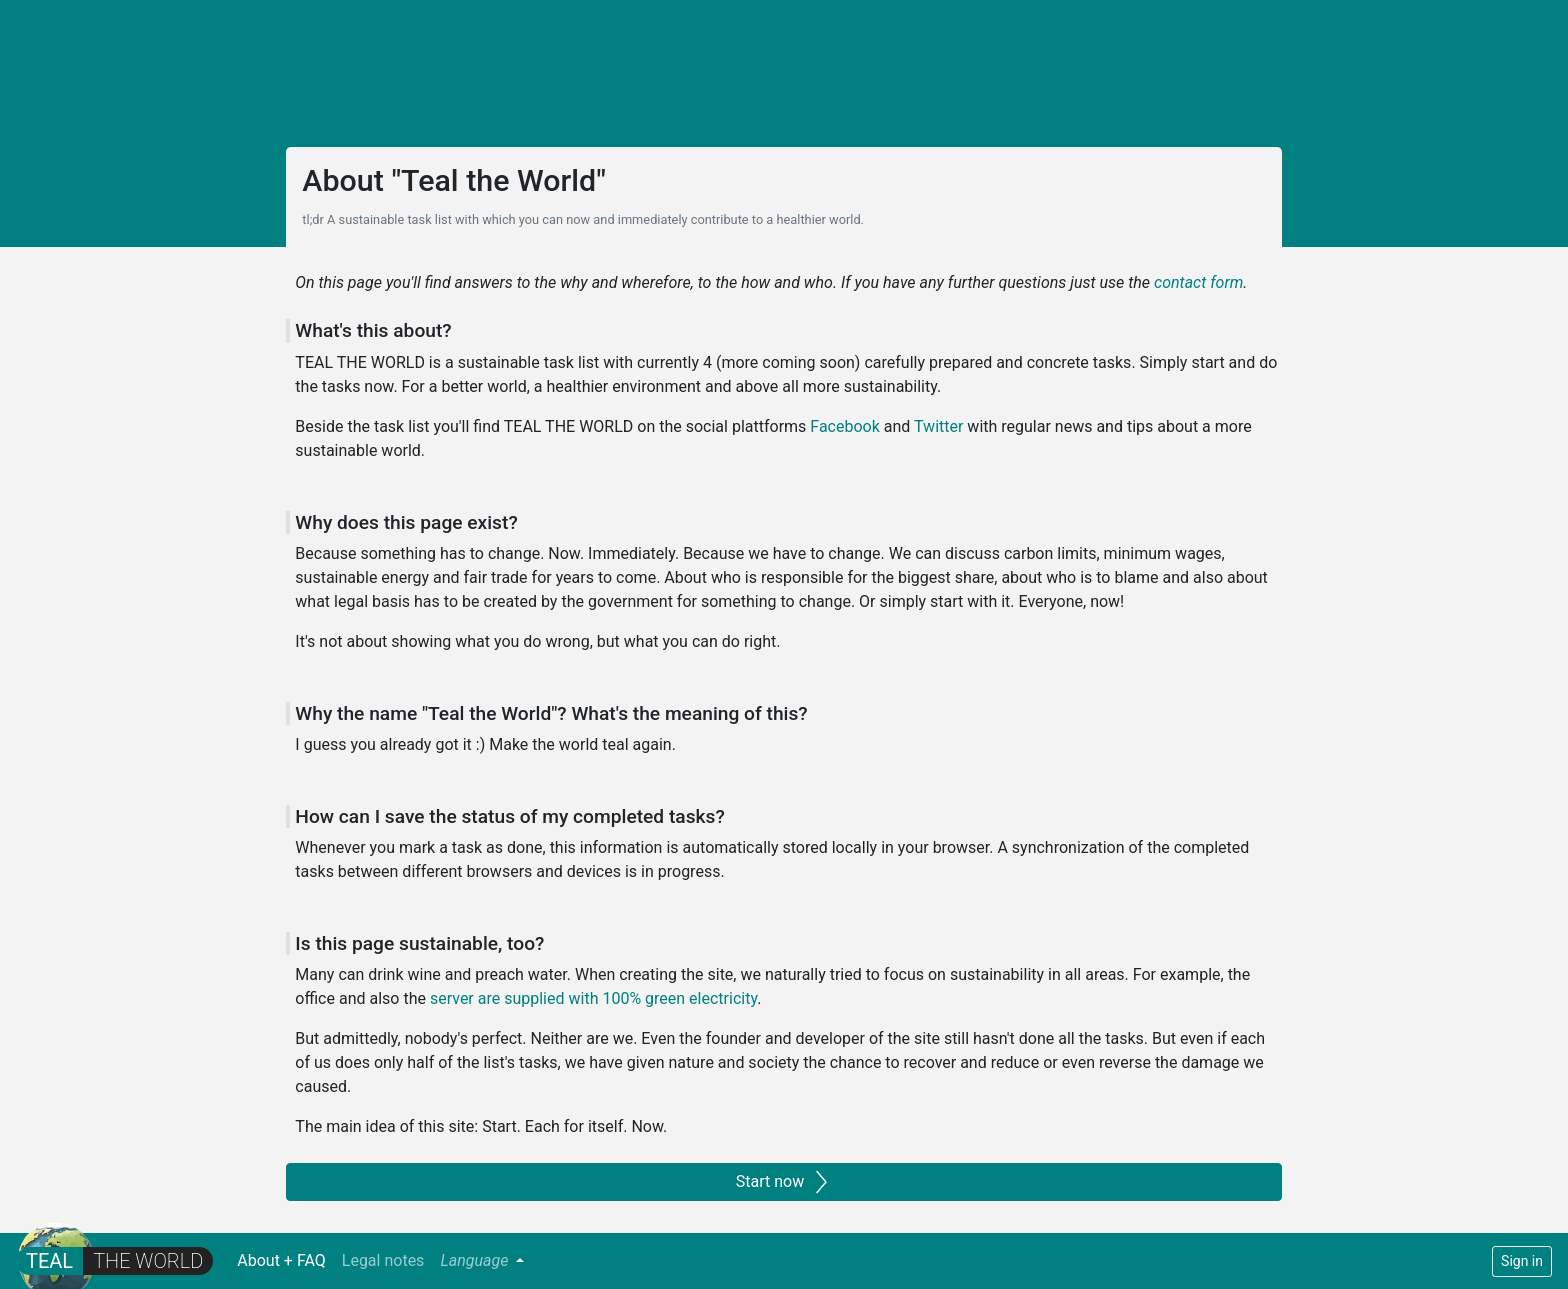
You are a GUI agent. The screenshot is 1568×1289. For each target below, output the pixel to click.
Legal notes (383, 1260)
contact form (1198, 282)
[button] (482, 1261)
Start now (784, 1182)
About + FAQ (285, 1259)
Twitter (938, 426)
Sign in (1522, 1261)
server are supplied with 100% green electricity (593, 998)
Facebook (844, 426)
